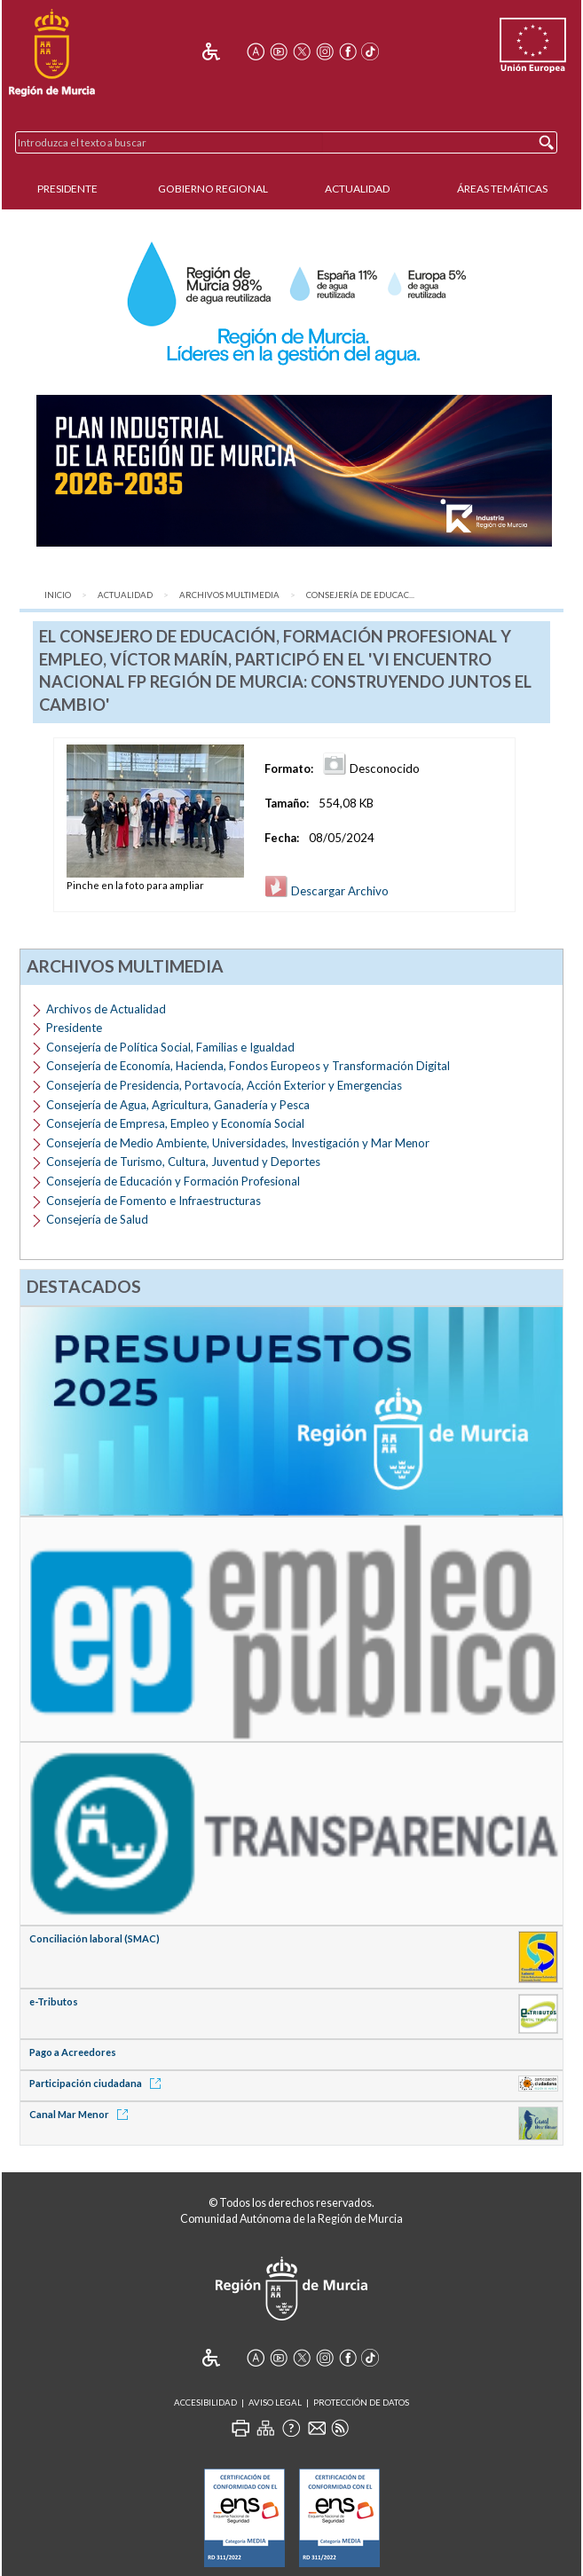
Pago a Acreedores (72, 2052)
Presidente (67, 188)
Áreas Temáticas (502, 188)
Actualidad (357, 188)
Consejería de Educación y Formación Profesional (173, 1181)
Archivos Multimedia (229, 595)
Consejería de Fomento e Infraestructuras (153, 1200)
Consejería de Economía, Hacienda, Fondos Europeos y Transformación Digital (248, 1066)
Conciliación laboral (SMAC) (94, 1938)
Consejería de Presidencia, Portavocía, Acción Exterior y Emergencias (224, 1085)
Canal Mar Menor (81, 2114)
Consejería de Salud (97, 1219)
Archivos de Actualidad (106, 1009)
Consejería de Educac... (360, 595)
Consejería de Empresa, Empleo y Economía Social (175, 1123)
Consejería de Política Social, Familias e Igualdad (170, 1047)
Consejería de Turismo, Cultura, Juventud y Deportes (183, 1161)
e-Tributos (53, 2001)
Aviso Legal (275, 2402)
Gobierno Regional (213, 188)
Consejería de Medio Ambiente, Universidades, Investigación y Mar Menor (237, 1143)
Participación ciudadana (98, 2083)
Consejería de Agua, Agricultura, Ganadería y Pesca (178, 1105)
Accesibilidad (205, 2402)
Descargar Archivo (326, 891)
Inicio (57, 595)
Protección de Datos (361, 2402)
